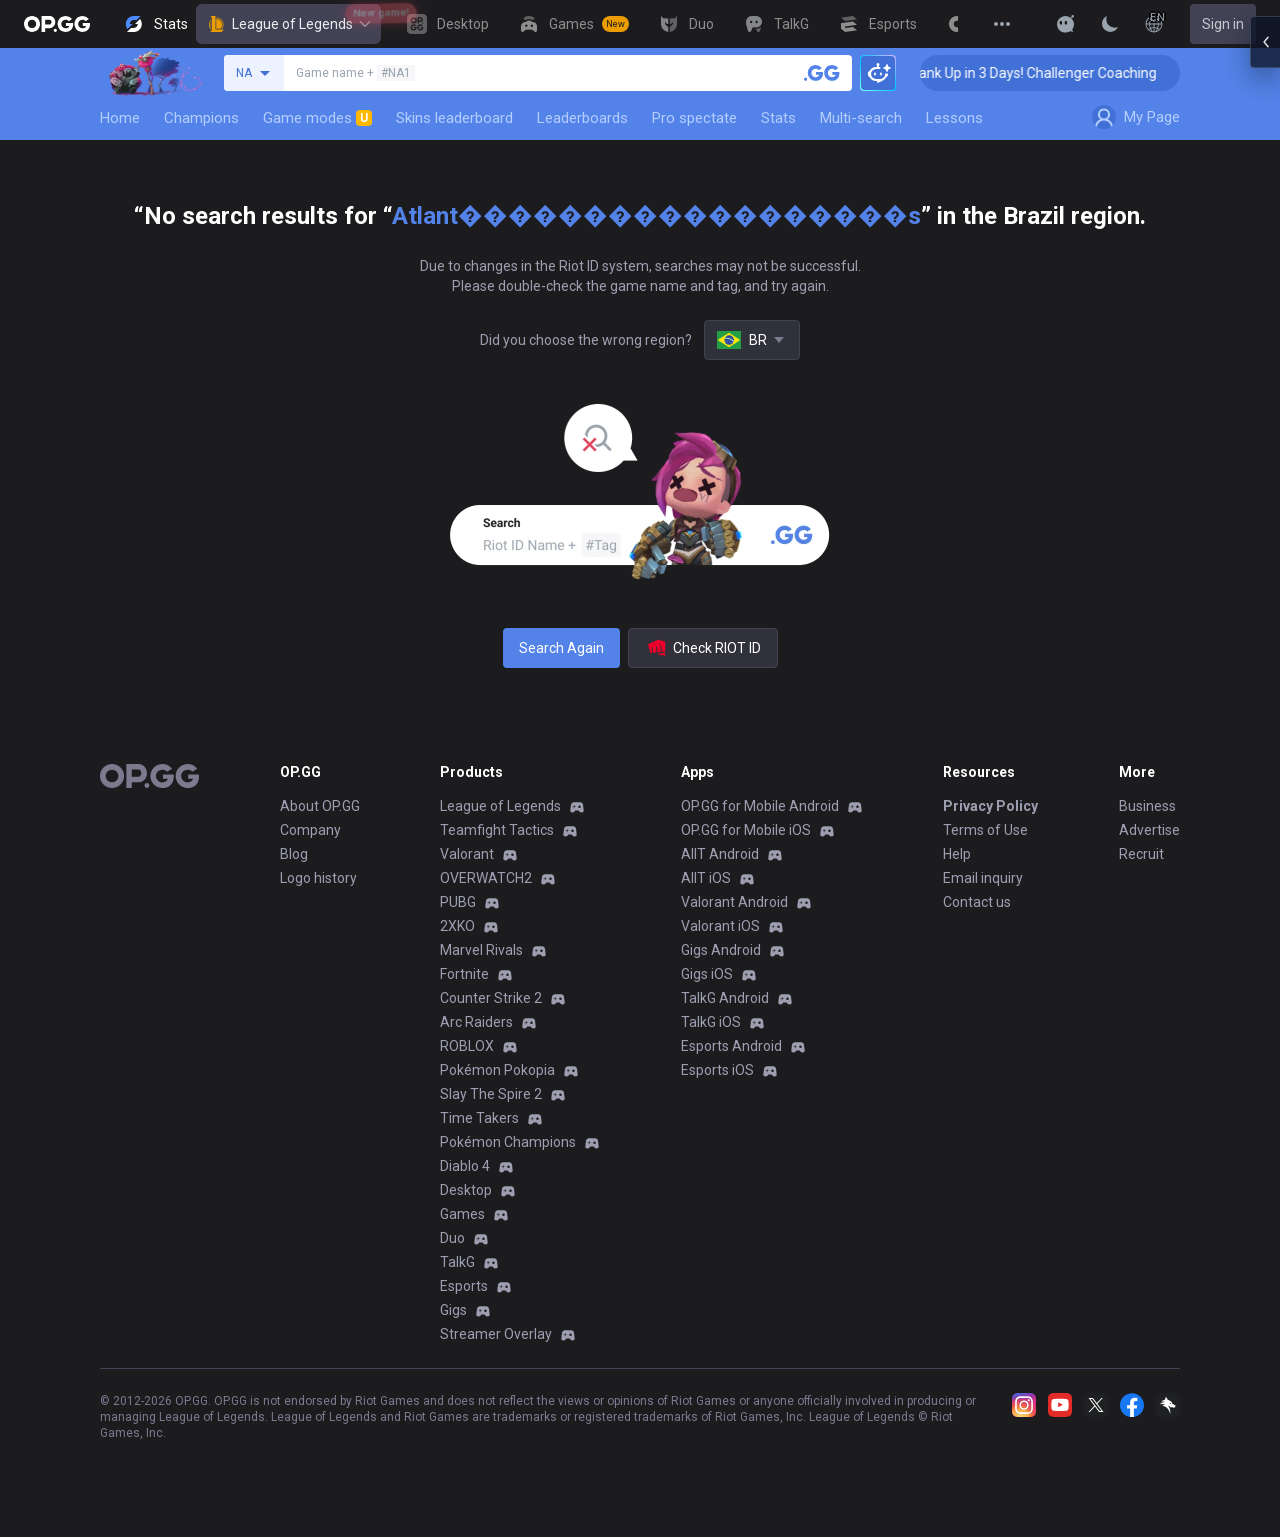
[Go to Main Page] (57, 24)
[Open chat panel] (1265, 360)
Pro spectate (694, 118)
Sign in (1223, 24)
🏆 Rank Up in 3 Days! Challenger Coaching (1061, 73)
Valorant (467, 854)
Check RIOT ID (703, 648)
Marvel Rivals (481, 950)
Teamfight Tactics (497, 830)
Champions (201, 118)
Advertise (1149, 830)
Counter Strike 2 (491, 998)
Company (310, 830)
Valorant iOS (720, 926)
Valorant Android (734, 902)
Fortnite (464, 974)
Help (957, 854)
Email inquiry (983, 878)
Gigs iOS (707, 974)
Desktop (466, 1190)
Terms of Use (985, 830)
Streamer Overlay (496, 1334)
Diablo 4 (465, 1166)
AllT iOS (706, 878)
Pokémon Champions (508, 1142)
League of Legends (288, 24)
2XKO (457, 926)
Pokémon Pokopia (497, 1070)
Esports (464, 1286)
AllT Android (720, 854)
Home (120, 118)
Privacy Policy (990, 806)
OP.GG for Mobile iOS (746, 830)
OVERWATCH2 (486, 878)
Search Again (561, 648)
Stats (778, 118)
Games (462, 1214)
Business (1147, 806)
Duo (452, 1238)
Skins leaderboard (454, 118)
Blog (294, 854)
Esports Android (731, 1046)
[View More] (1002, 24)
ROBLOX (467, 1046)
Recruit (1141, 854)
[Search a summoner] (822, 73)
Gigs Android (721, 950)
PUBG (458, 902)
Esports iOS (717, 1070)
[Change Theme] (1110, 24)
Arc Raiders (476, 1022)
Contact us (977, 902)
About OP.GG (320, 806)
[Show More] (1066, 24)
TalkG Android (725, 998)
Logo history (318, 878)
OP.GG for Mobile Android (760, 806)
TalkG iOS (711, 1022)
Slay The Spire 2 (491, 1094)
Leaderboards (582, 118)
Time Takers (479, 1118)
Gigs (453, 1310)
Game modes (317, 118)
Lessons (954, 118)
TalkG (457, 1262)
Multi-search (861, 118)
